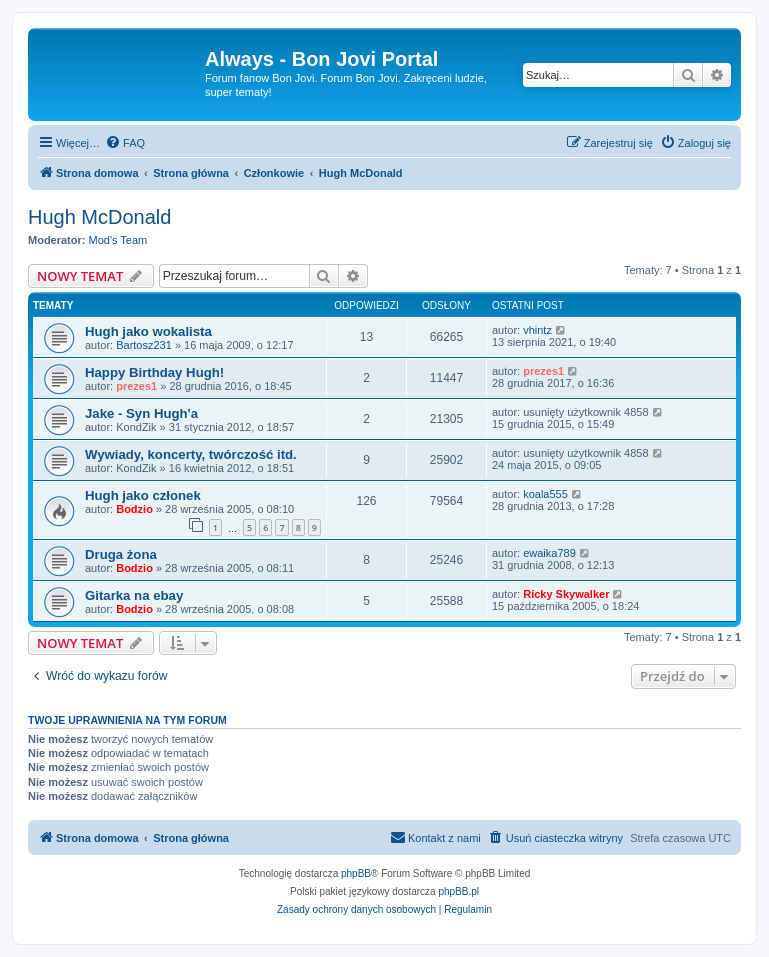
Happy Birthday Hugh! (154, 372)
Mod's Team (118, 240)
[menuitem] (125, 143)
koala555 (545, 494)
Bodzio (134, 509)
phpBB (356, 873)
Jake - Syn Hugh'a (141, 413)
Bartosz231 (144, 345)
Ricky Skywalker (566, 594)
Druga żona (121, 554)
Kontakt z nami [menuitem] (435, 837)
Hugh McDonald (99, 217)
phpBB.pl (458, 891)
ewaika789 (549, 553)
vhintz (537, 330)
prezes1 (136, 386)
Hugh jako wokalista (148, 331)
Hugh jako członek (143, 495)
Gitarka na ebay (134, 595)
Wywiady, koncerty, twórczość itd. (191, 454)
